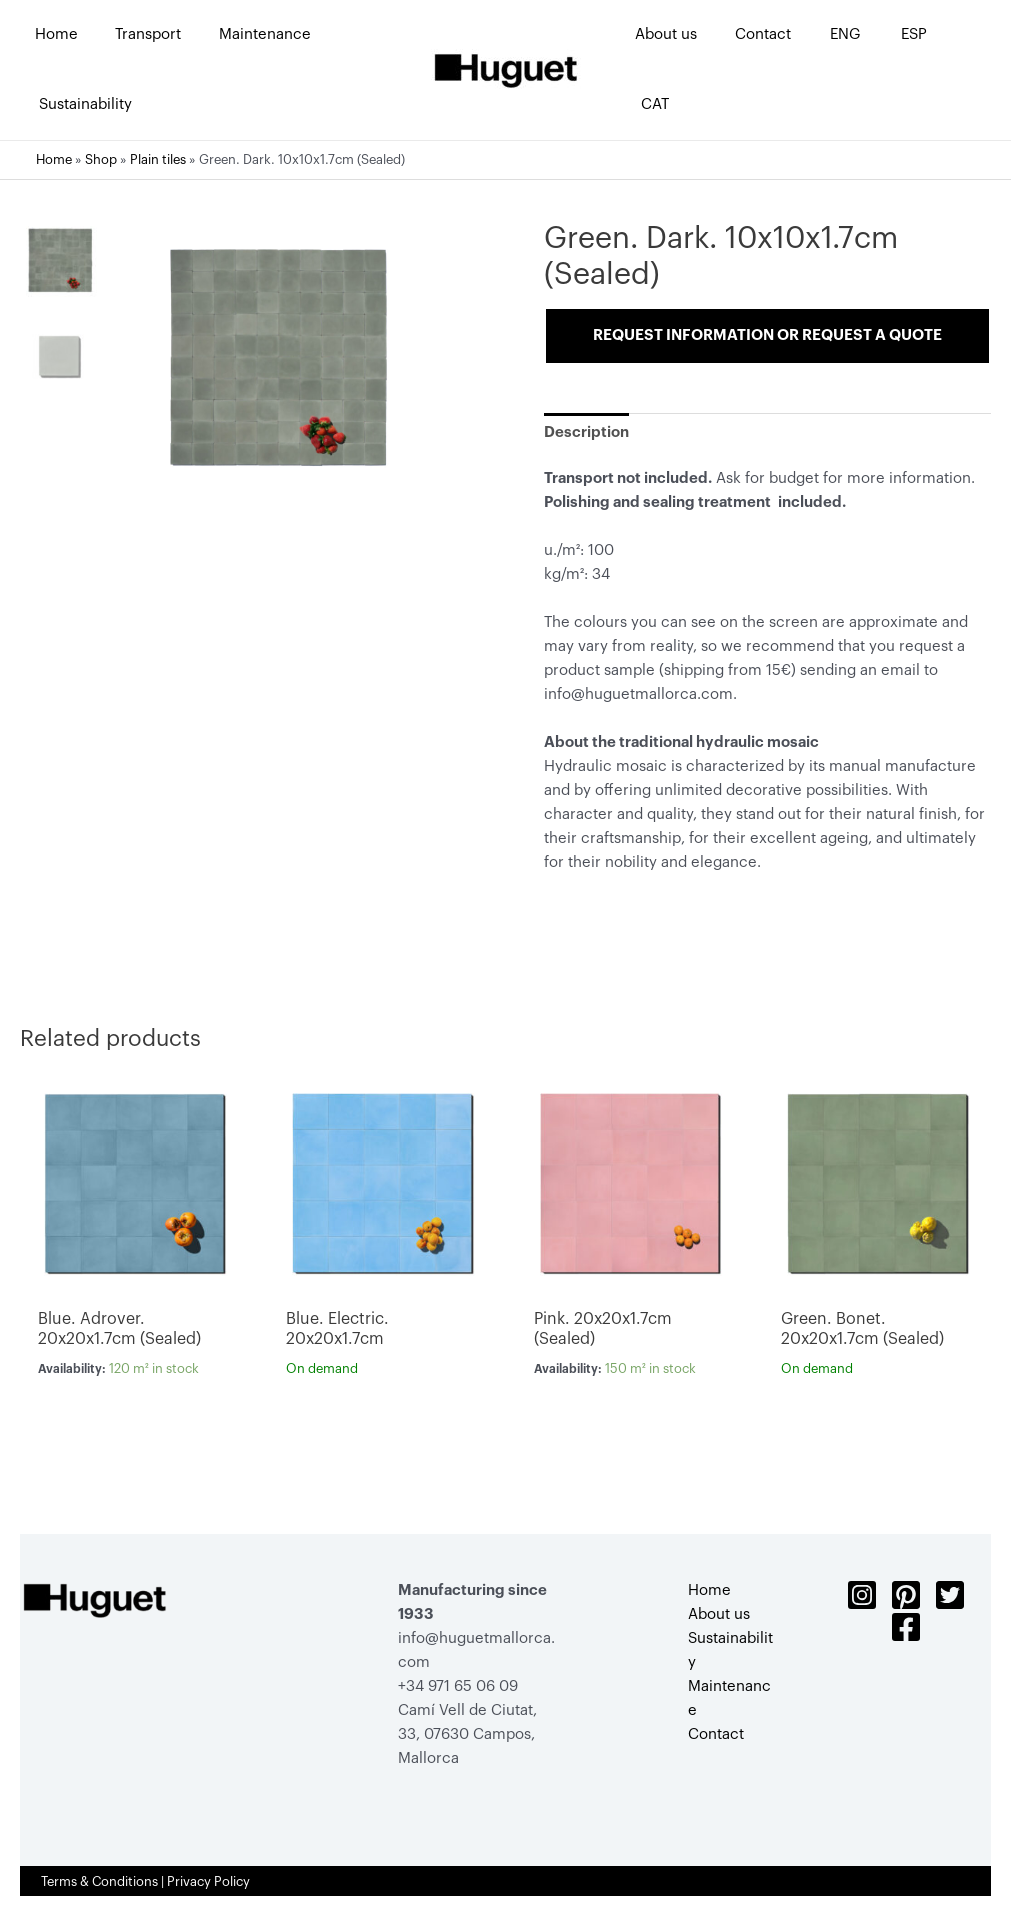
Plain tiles (158, 159)
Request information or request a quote (767, 335)
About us (719, 1614)
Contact (716, 1734)
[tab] (586, 432)
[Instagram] (862, 1595)
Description (586, 432)
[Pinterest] (906, 1595)
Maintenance (729, 1698)
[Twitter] (950, 1595)
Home (54, 159)
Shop (101, 159)
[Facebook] (906, 1627)
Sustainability (730, 1650)
